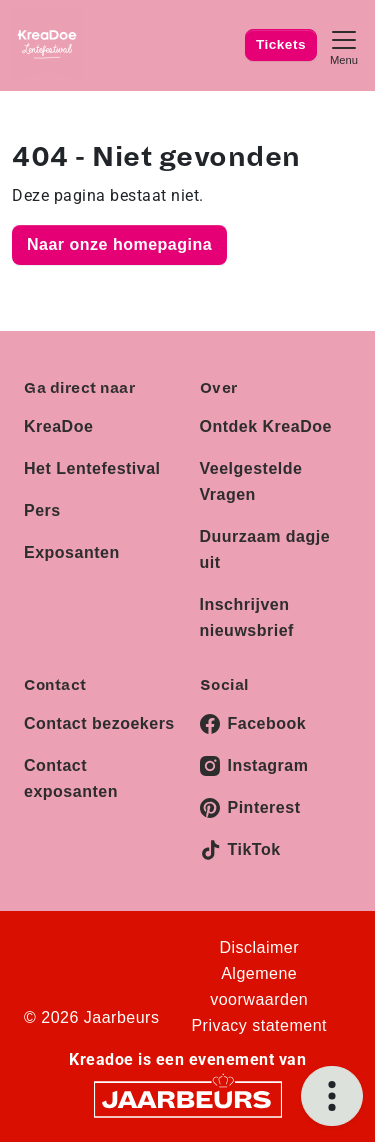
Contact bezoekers (99, 723)
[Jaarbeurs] (188, 1098)
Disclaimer (259, 947)
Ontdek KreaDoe (266, 426)
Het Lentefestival (92, 468)
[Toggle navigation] (344, 45)
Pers (42, 510)
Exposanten (72, 552)
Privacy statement (259, 1025)
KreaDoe (58, 426)
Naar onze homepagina (119, 244)
